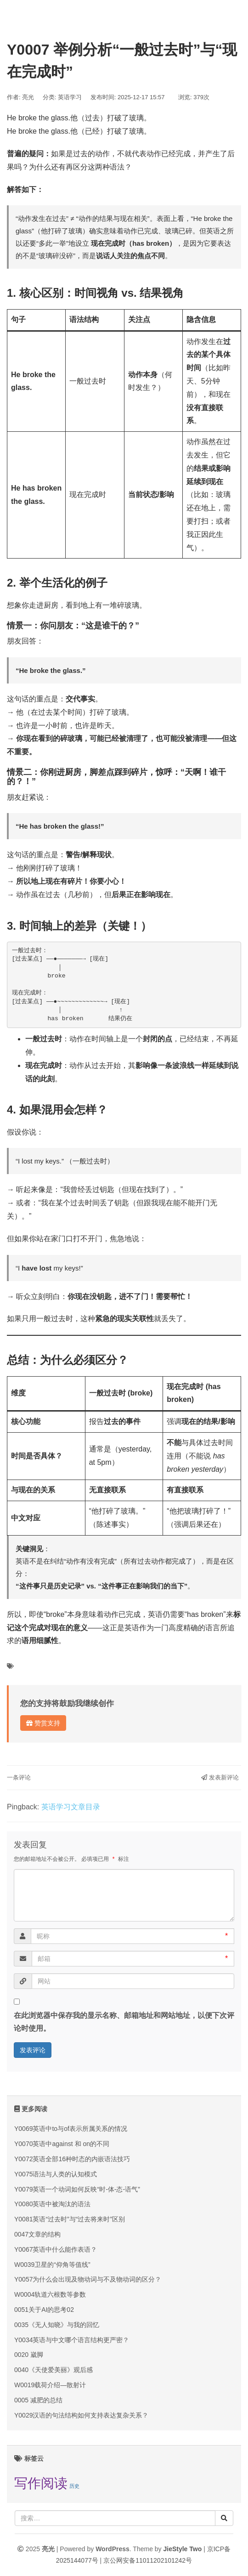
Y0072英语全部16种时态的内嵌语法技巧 (72, 2159)
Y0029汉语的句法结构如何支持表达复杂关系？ (81, 2415)
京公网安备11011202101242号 (147, 2560)
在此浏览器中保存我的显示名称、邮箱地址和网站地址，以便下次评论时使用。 (124, 2022)
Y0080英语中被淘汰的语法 (52, 2204)
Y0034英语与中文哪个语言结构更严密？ (71, 2340)
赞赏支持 (43, 1723)
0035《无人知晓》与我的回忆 (56, 2324)
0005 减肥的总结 (38, 2400)
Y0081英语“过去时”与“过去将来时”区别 (69, 2219)
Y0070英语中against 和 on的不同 (61, 2143)
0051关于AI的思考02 (44, 2309)
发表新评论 (220, 1777)
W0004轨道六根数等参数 (50, 2294)
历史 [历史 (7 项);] (74, 2486)
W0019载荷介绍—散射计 (50, 2385)
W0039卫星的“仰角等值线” (52, 2264)
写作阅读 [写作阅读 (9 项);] (41, 2483)
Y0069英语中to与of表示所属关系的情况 (70, 2128)
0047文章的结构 (37, 2234)
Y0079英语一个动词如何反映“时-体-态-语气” (77, 2189)
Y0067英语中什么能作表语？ (55, 2249)
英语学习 (70, 97)
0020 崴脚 (28, 2354)
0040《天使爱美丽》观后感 (53, 2369)
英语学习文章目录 (70, 1807)
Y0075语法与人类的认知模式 (55, 2174)
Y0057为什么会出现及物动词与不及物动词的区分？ (87, 2279)
